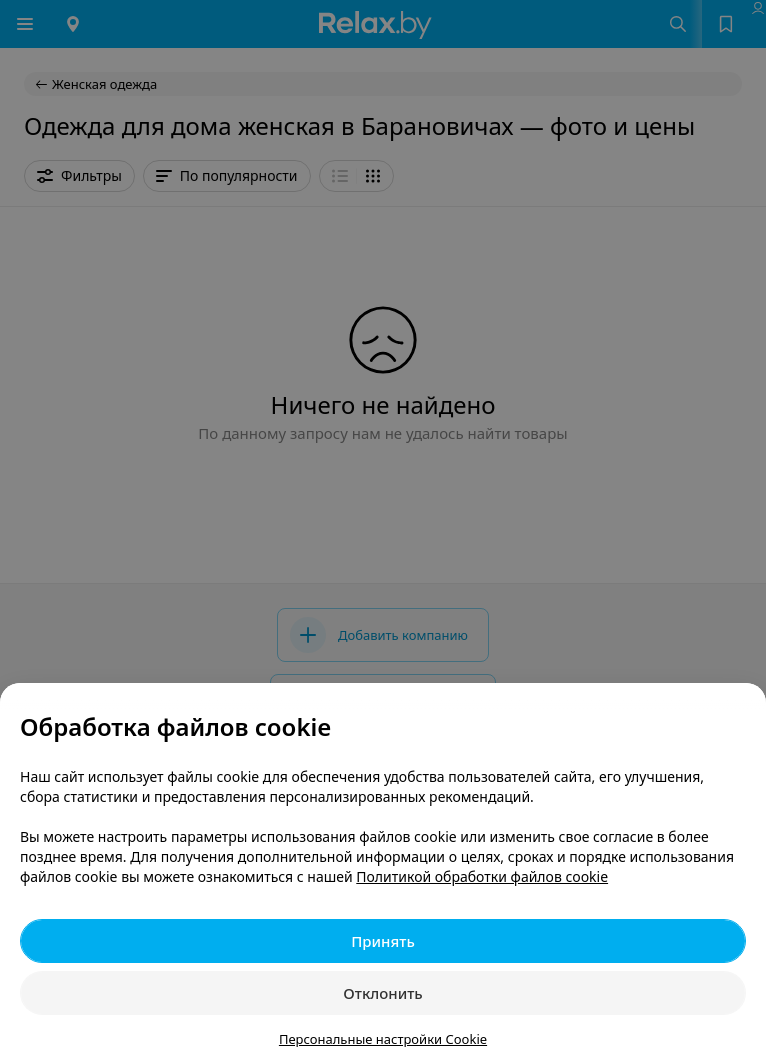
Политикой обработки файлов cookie (482, 876)
